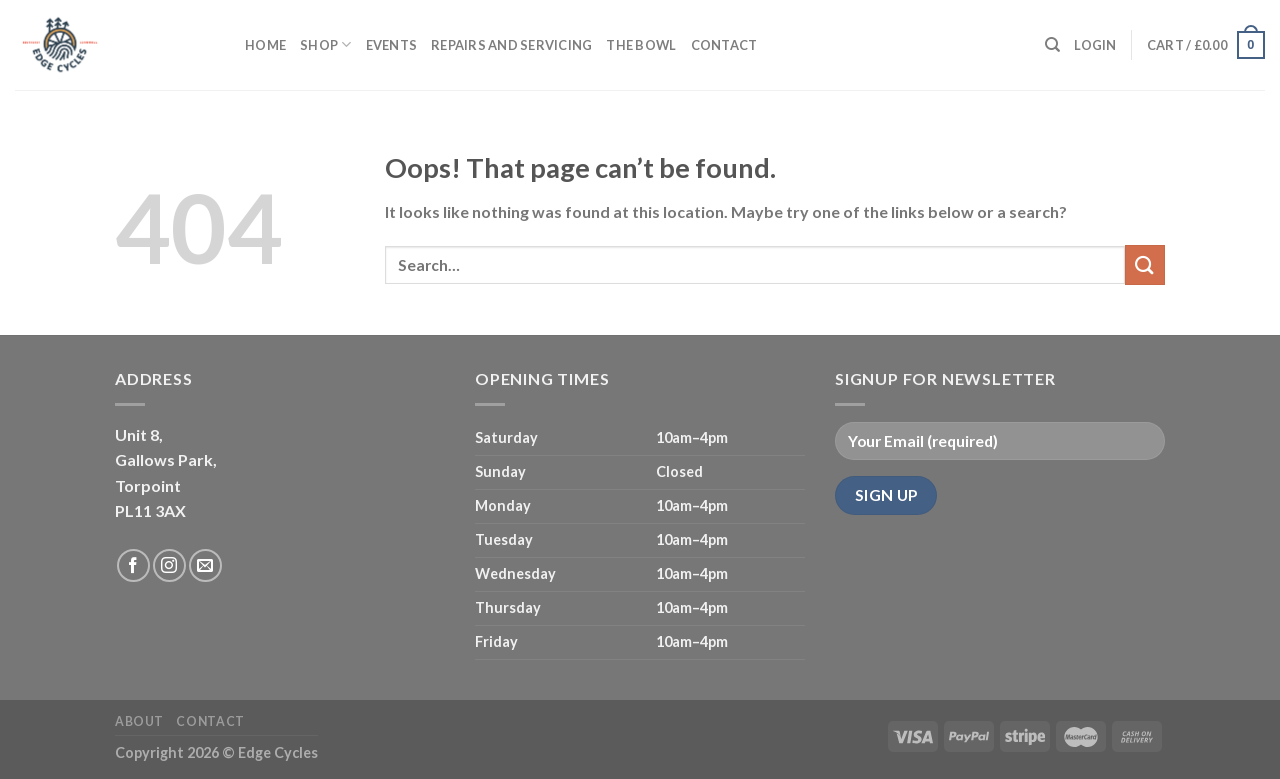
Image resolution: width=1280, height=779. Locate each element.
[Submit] (1145, 264)
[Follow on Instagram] (169, 565)
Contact (724, 45)
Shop (325, 44)
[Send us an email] (205, 565)
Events (392, 45)
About (139, 721)
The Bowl (641, 45)
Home (265, 45)
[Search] (1052, 45)
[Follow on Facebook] (133, 565)
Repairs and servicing (511, 45)
